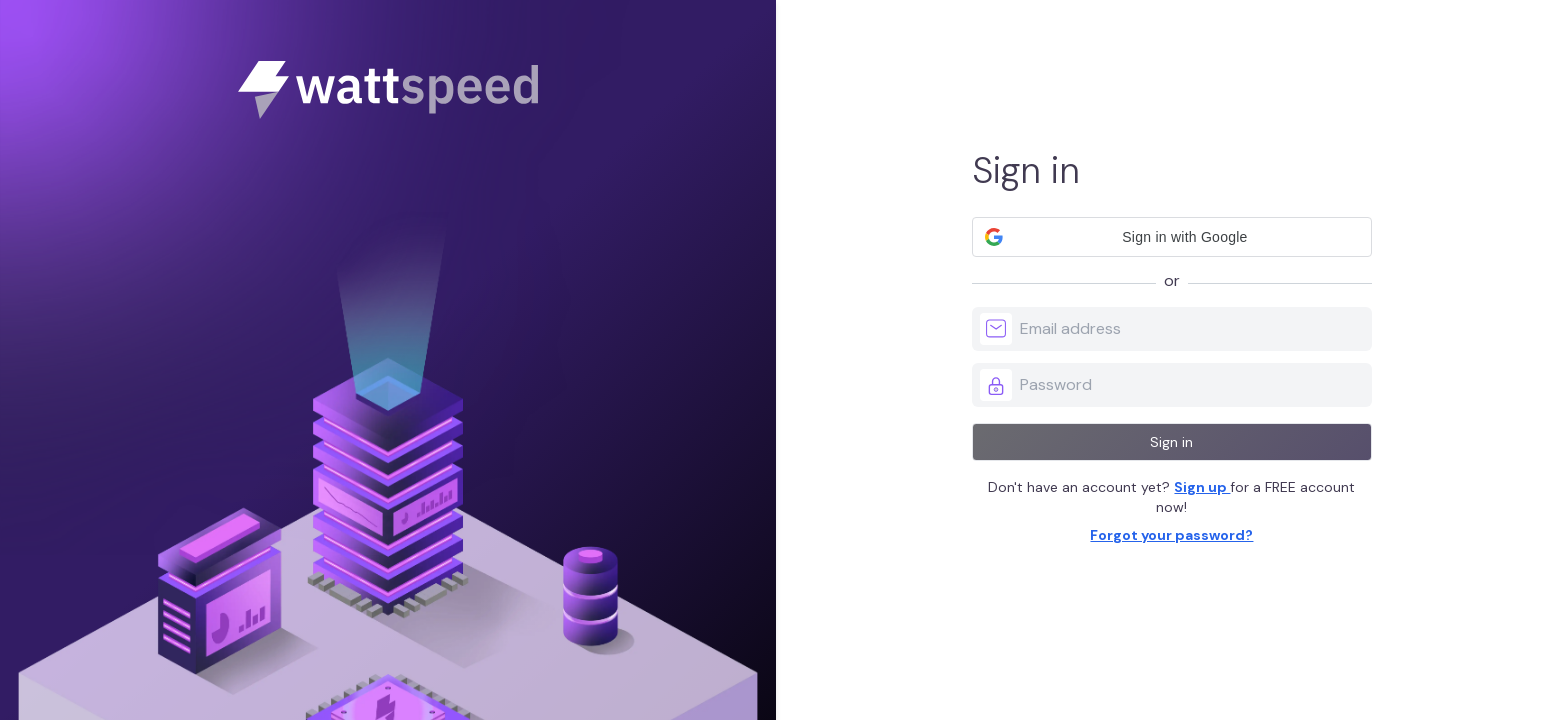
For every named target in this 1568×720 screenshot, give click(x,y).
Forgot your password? (1171, 535)
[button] (1172, 237)
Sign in (1171, 442)
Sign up (1202, 487)
